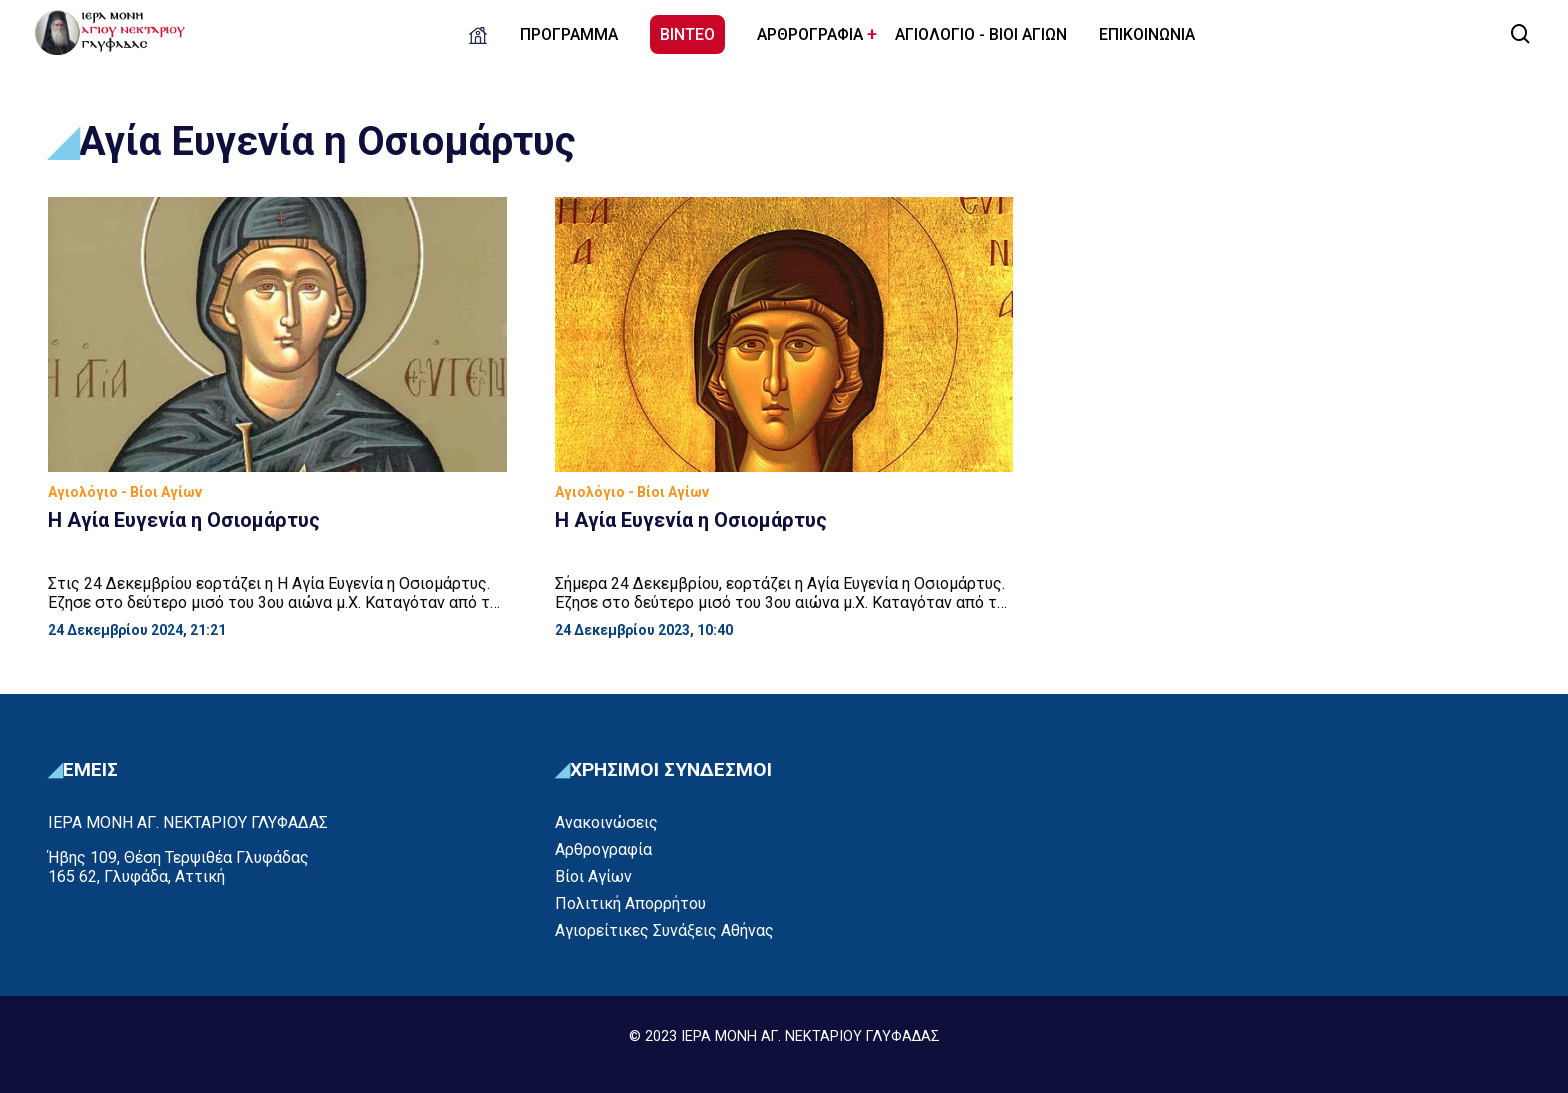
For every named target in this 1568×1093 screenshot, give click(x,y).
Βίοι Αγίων (593, 876)
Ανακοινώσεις (606, 822)
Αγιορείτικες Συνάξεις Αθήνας (664, 930)
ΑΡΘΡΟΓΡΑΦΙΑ (810, 34)
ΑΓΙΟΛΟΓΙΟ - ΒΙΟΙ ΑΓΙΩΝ (981, 34)
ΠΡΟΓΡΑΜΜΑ (569, 34)
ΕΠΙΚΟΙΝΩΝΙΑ (1147, 34)
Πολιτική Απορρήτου (630, 903)
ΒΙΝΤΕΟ (687, 34)
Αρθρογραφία (603, 849)
